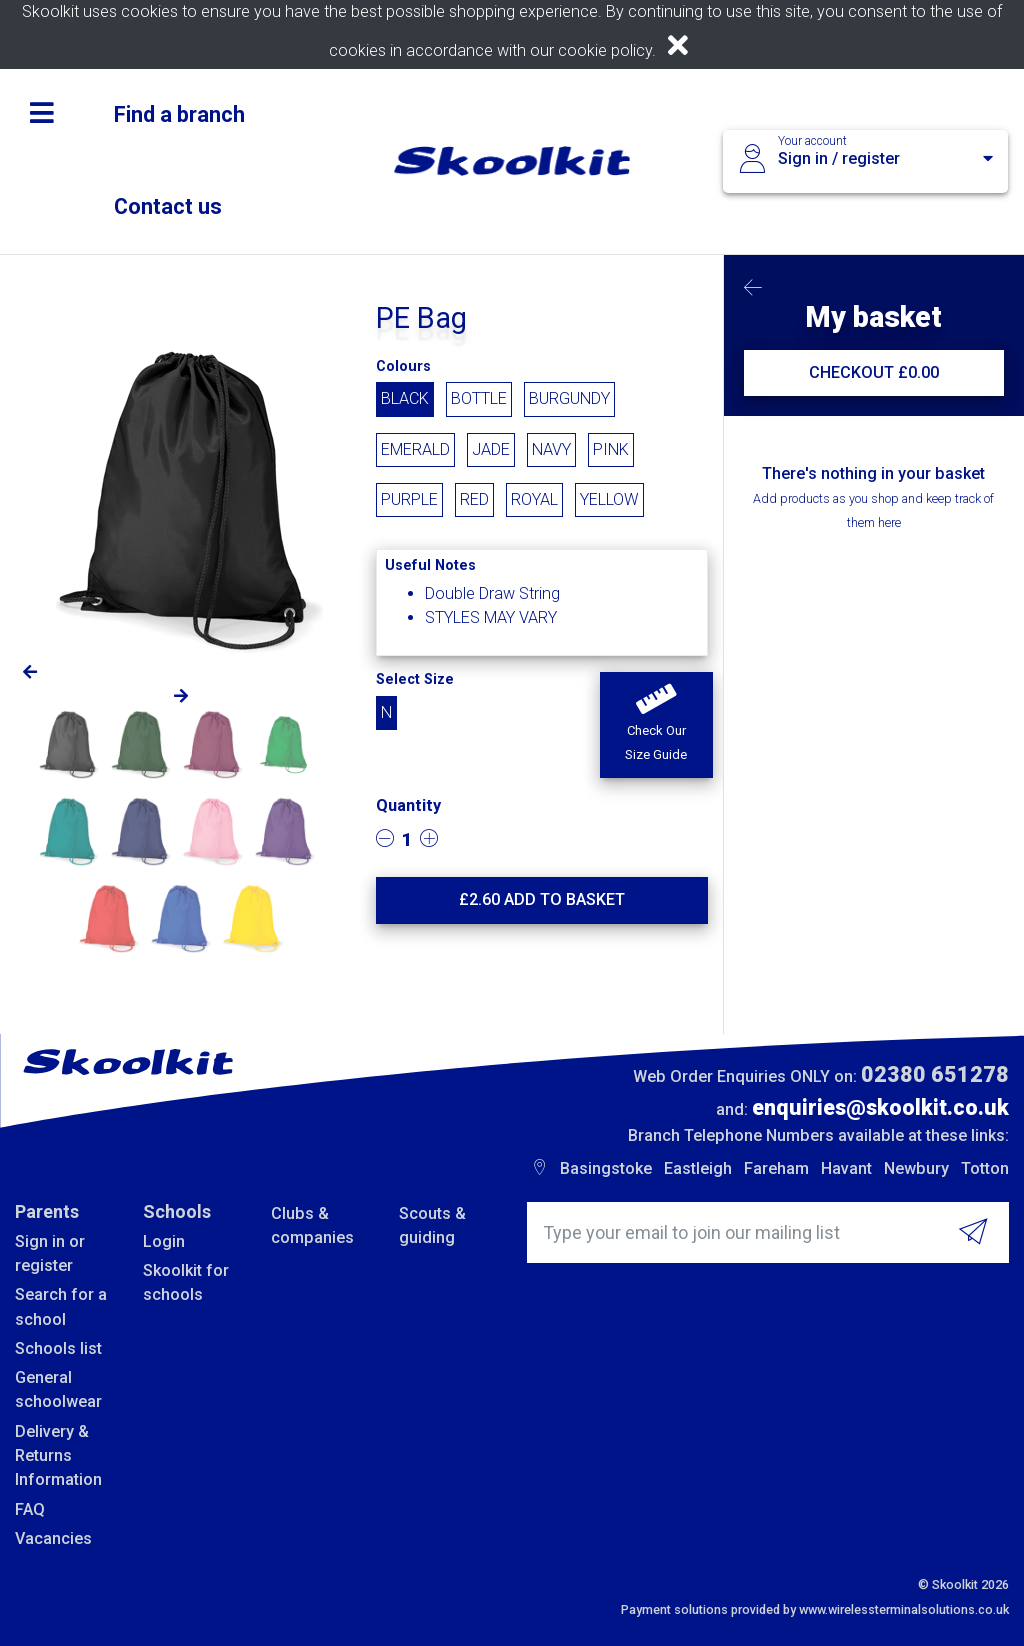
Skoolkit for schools (186, 1282)
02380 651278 (935, 1074)
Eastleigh (698, 1168)
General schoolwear (58, 1389)
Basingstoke (606, 1168)
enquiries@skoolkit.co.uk (880, 1107)
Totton (985, 1168)
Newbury (916, 1168)
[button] (656, 725)
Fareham (776, 1168)
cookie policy (605, 50)
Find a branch (179, 114)
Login (164, 1241)
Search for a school (61, 1306)
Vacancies (53, 1538)
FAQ (30, 1509)
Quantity (408, 805)
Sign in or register (50, 1253)
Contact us (168, 206)
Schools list (58, 1348)
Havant (846, 1168)
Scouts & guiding (432, 1225)
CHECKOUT (874, 372)
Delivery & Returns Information (58, 1456)
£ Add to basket (542, 899)
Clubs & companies (312, 1225)
